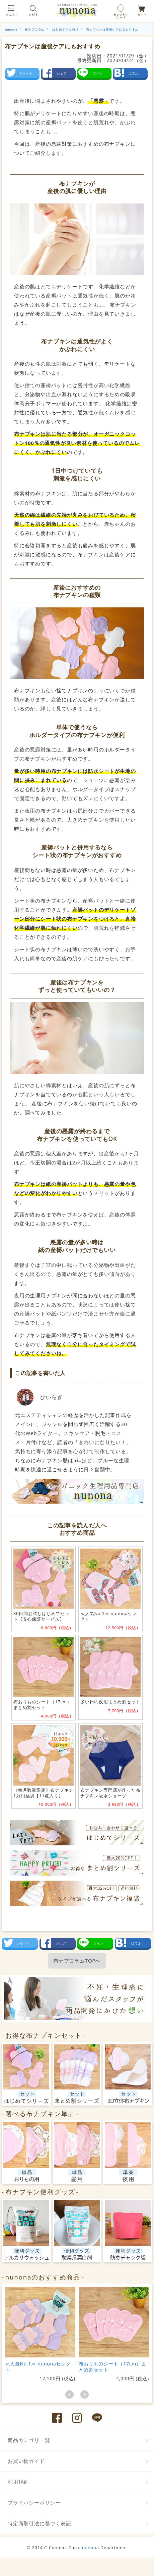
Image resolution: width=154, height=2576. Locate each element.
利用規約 (18, 2481)
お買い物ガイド (26, 2460)
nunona (90, 2547)
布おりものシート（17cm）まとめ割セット (112, 2366)
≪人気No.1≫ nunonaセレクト (38, 2366)
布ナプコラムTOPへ (77, 1960)
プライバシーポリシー (34, 2502)
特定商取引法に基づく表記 (39, 2523)
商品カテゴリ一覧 (29, 2440)
